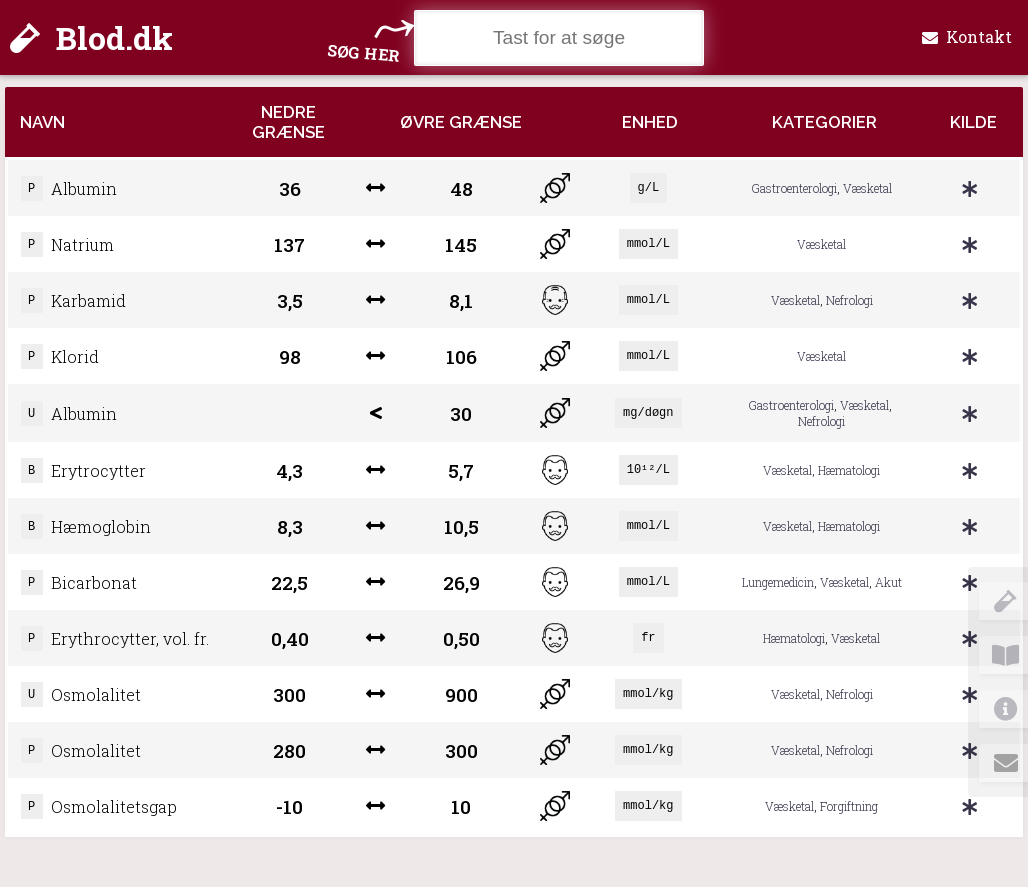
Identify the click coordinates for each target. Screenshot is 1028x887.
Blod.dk (91, 37)
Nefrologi (849, 308)
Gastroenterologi (794, 190)
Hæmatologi (849, 485)
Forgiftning (849, 839)
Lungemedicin (778, 603)
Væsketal (867, 190)
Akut (888, 603)
